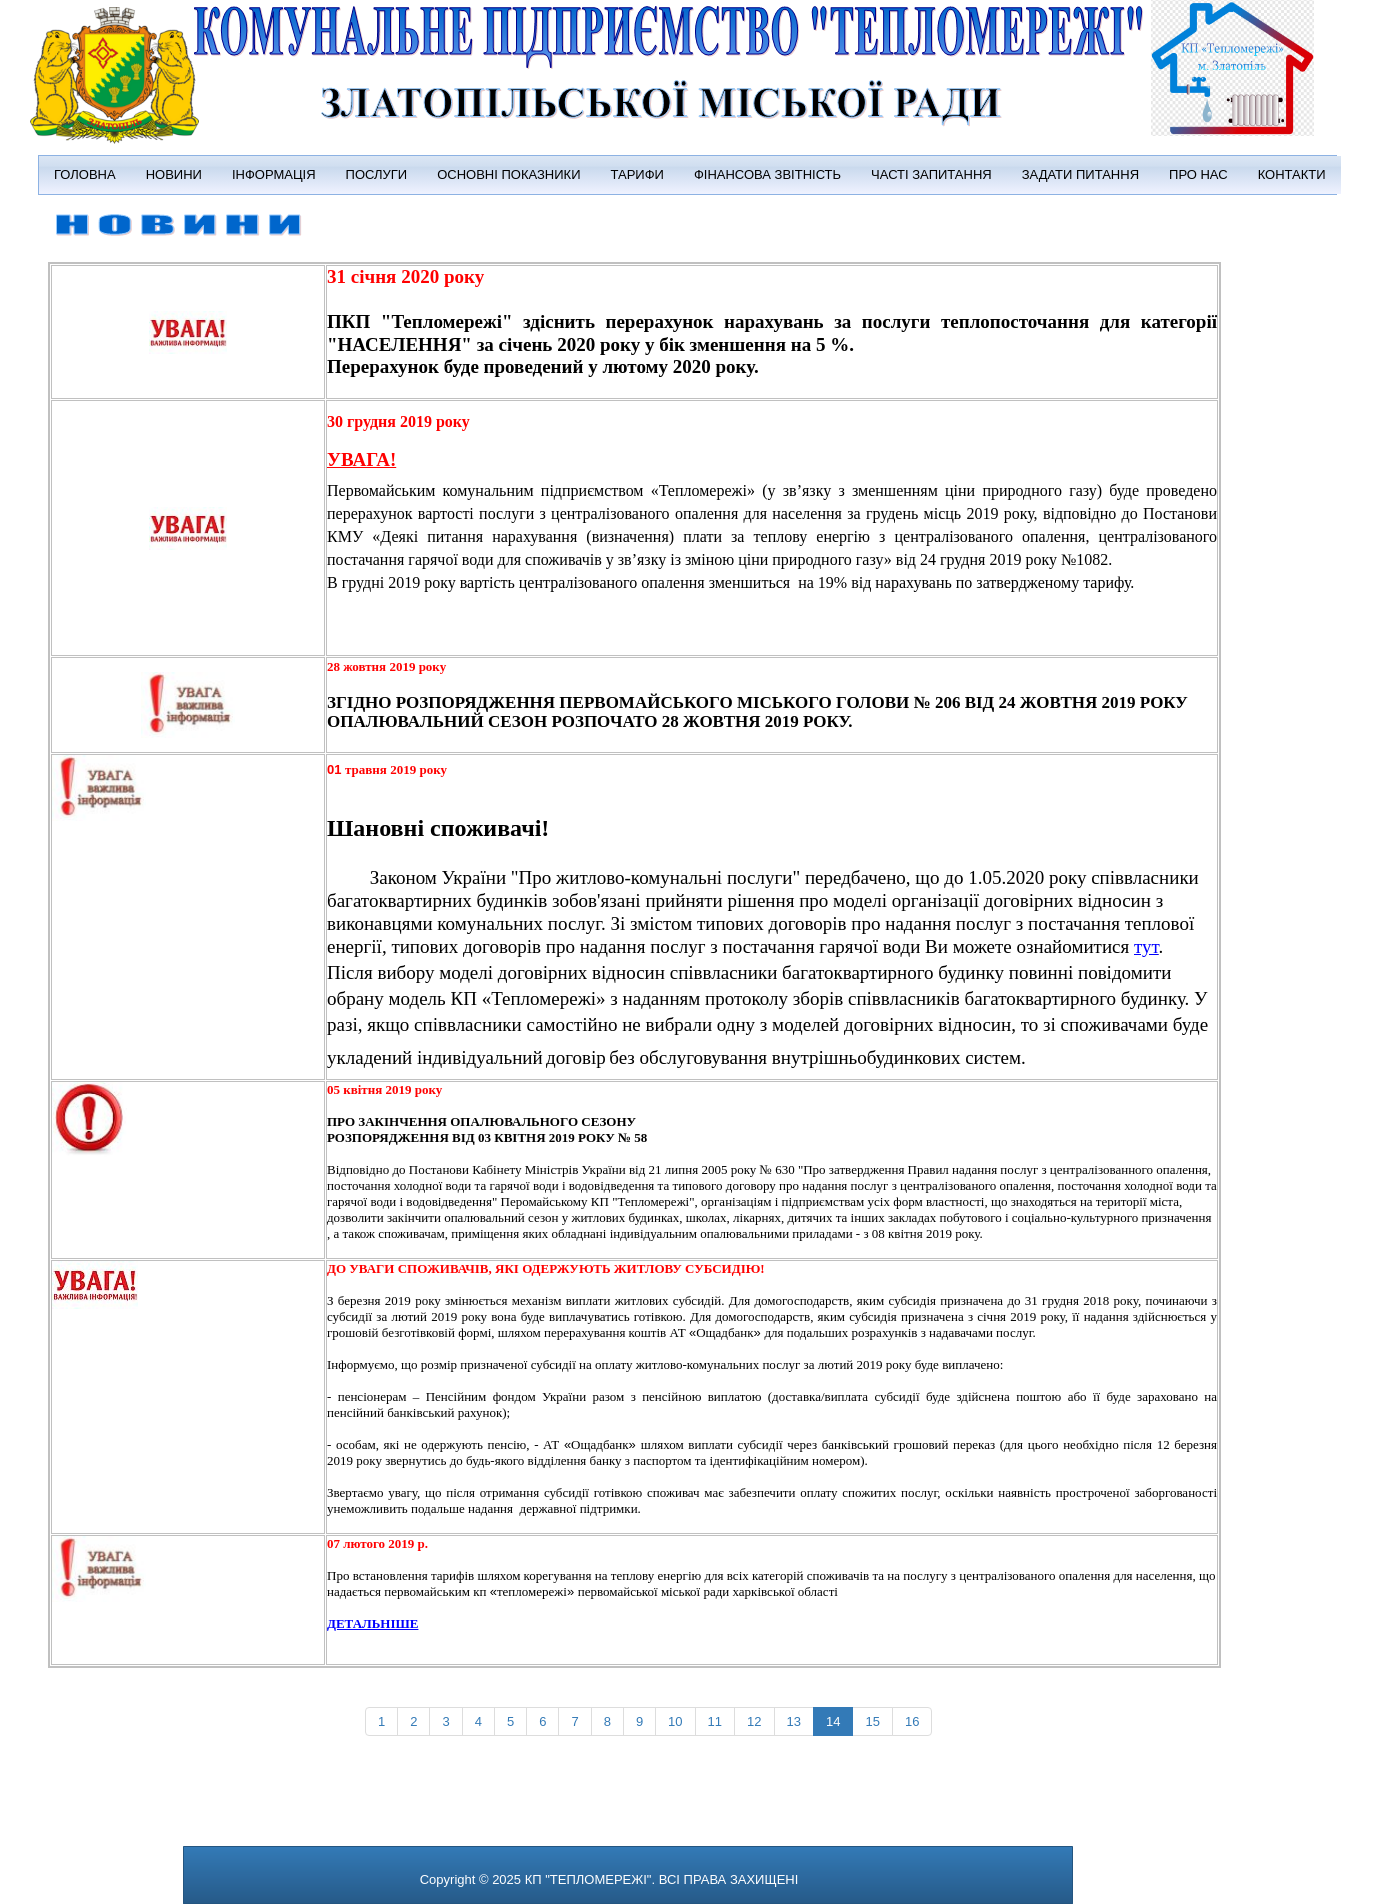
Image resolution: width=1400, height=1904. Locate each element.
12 (754, 1721)
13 (794, 1721)
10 (675, 1721)
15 (872, 1721)
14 (833, 1721)
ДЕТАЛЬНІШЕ (372, 1623)
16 (912, 1721)
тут (1146, 946)
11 (715, 1721)
